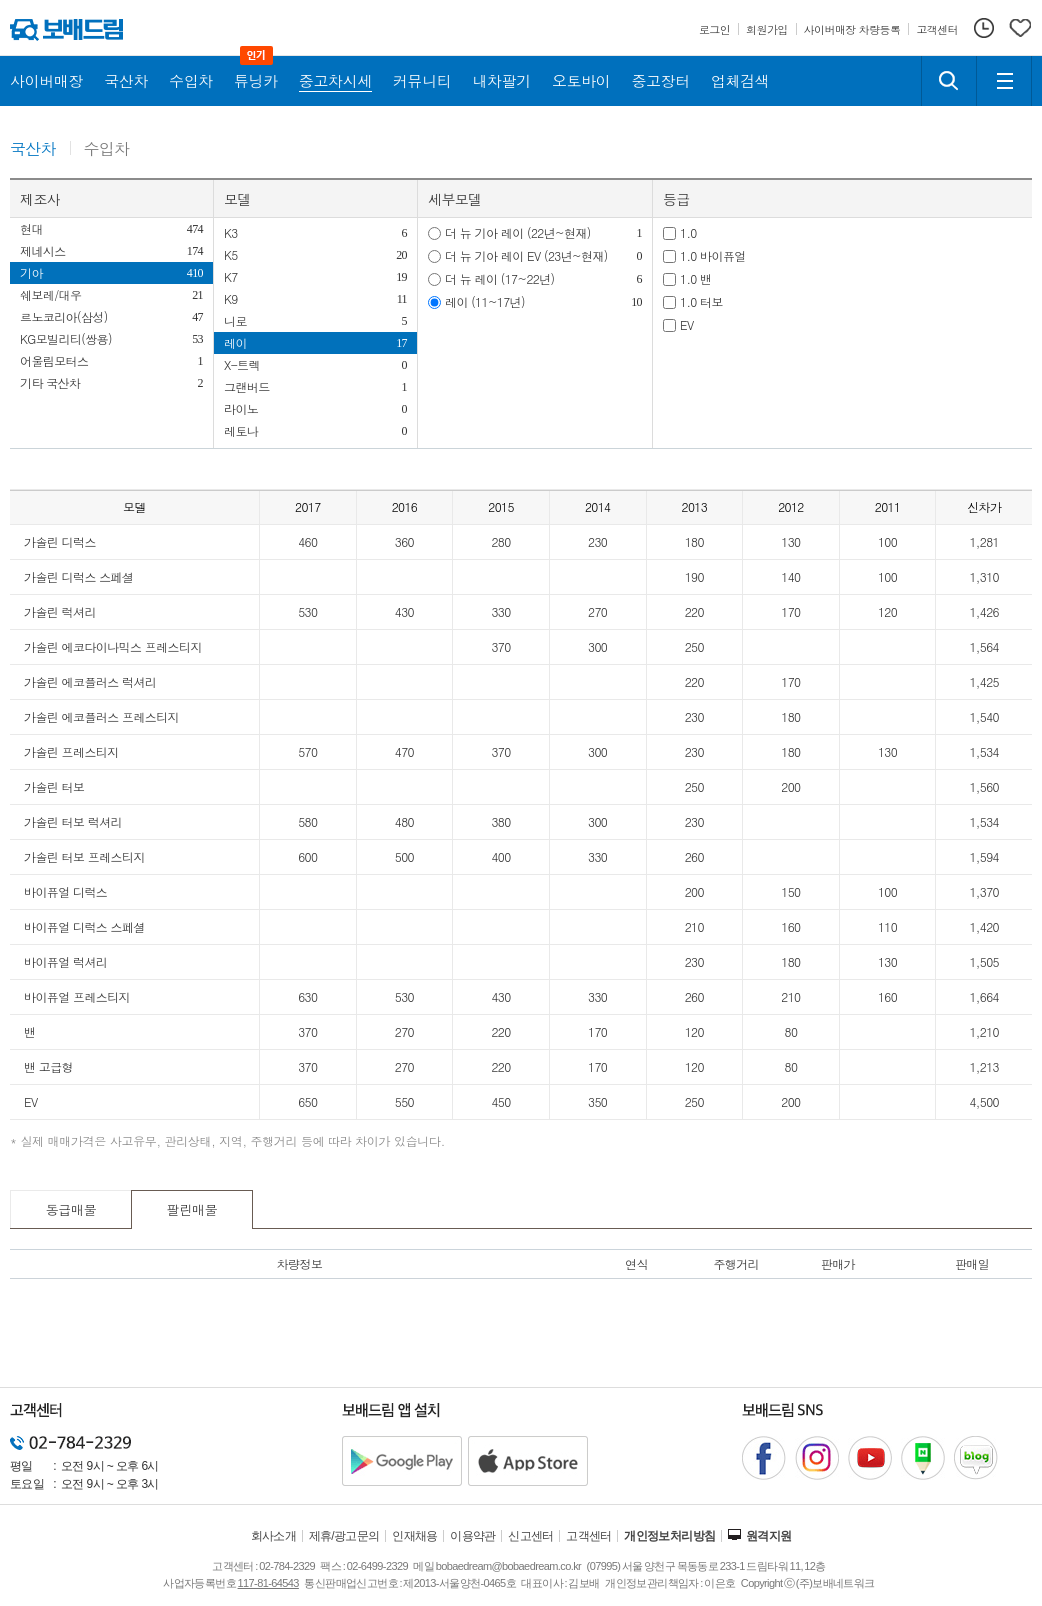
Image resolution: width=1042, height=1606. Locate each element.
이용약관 (473, 1536)
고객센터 (589, 1536)
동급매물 (71, 1209)
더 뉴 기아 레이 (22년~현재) (518, 232)
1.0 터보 (701, 301)
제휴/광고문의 (344, 1536)
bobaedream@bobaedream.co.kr (508, 1566)
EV (687, 324)
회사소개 (274, 1536)
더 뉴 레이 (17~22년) (500, 278)
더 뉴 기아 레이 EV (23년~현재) (526, 255)
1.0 (688, 232)
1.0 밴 (696, 278)
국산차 (33, 149)
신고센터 (531, 1536)
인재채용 (415, 1536)
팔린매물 (192, 1209)
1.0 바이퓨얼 (713, 255)
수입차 (107, 149)
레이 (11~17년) (485, 301)
